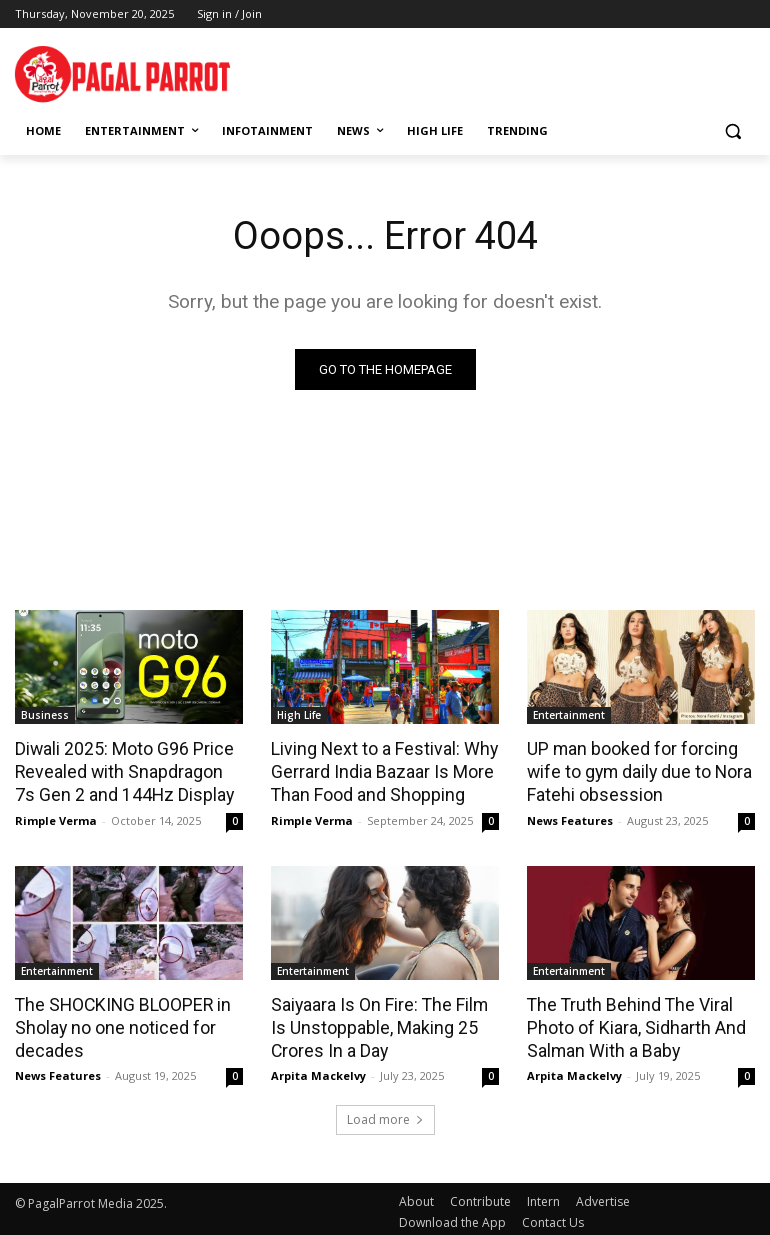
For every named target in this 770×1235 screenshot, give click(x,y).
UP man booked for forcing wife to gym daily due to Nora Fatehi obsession (637, 770)
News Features (570, 816)
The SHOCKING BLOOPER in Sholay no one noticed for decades (118, 1022)
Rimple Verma (56, 816)
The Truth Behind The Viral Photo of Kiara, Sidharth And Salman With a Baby (633, 1022)
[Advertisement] (522, 70)
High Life (299, 715)
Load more (385, 1113)
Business (45, 715)
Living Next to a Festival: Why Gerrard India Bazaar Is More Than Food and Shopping (379, 770)
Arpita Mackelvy (318, 1069)
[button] (732, 131)
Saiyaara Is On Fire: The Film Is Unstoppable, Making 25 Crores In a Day (376, 1022)
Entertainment (569, 715)
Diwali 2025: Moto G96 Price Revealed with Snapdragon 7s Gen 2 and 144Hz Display (126, 770)
